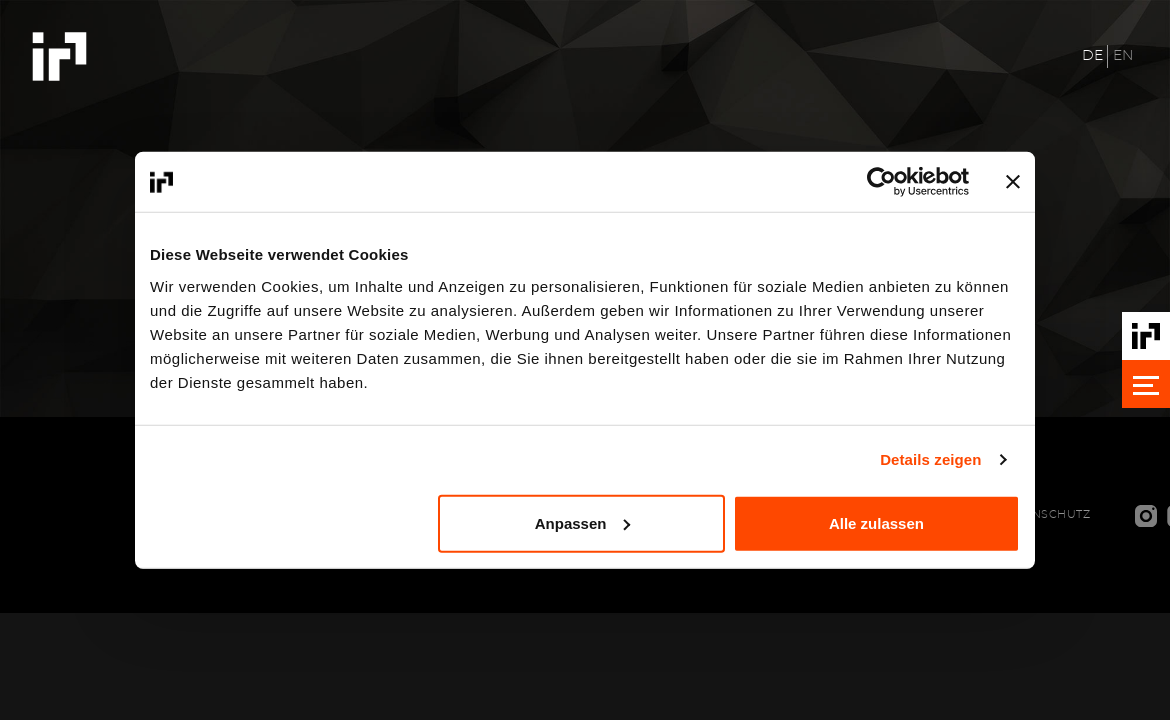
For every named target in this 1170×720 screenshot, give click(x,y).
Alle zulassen (876, 522)
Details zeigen (930, 459)
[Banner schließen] (1013, 182)
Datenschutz (1045, 514)
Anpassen (583, 522)
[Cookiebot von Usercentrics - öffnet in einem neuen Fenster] (881, 182)
